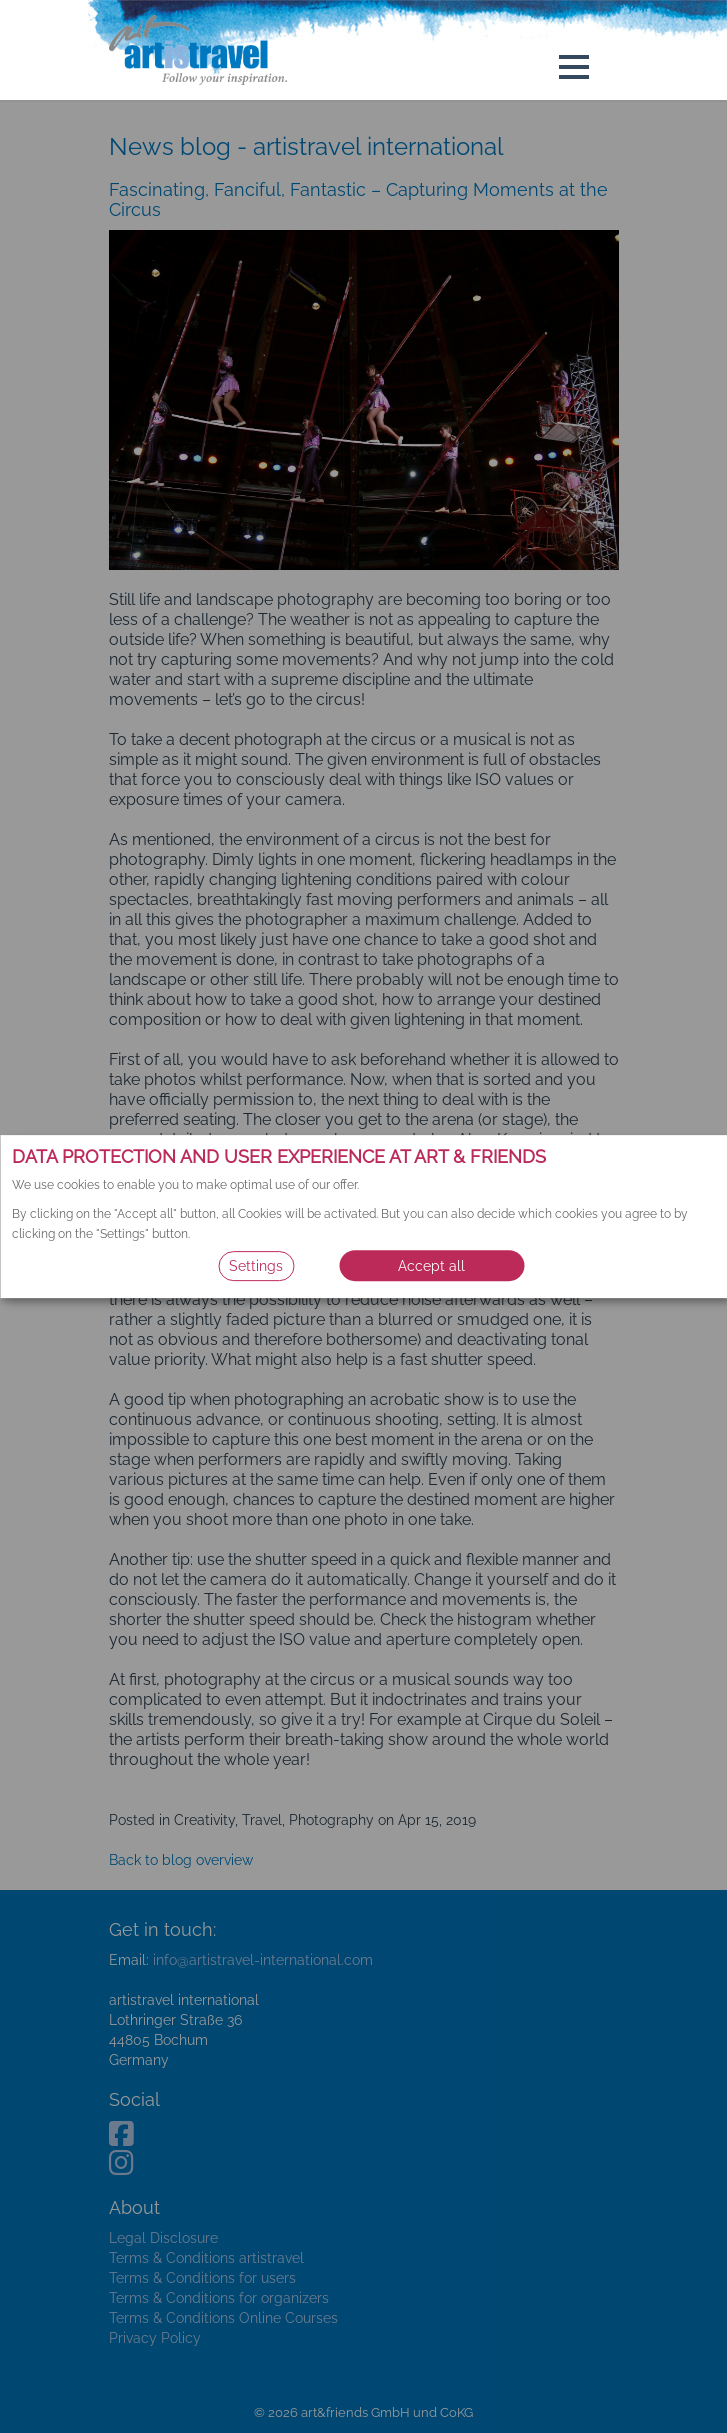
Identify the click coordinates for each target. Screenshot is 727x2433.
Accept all (431, 1266)
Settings (256, 1266)
